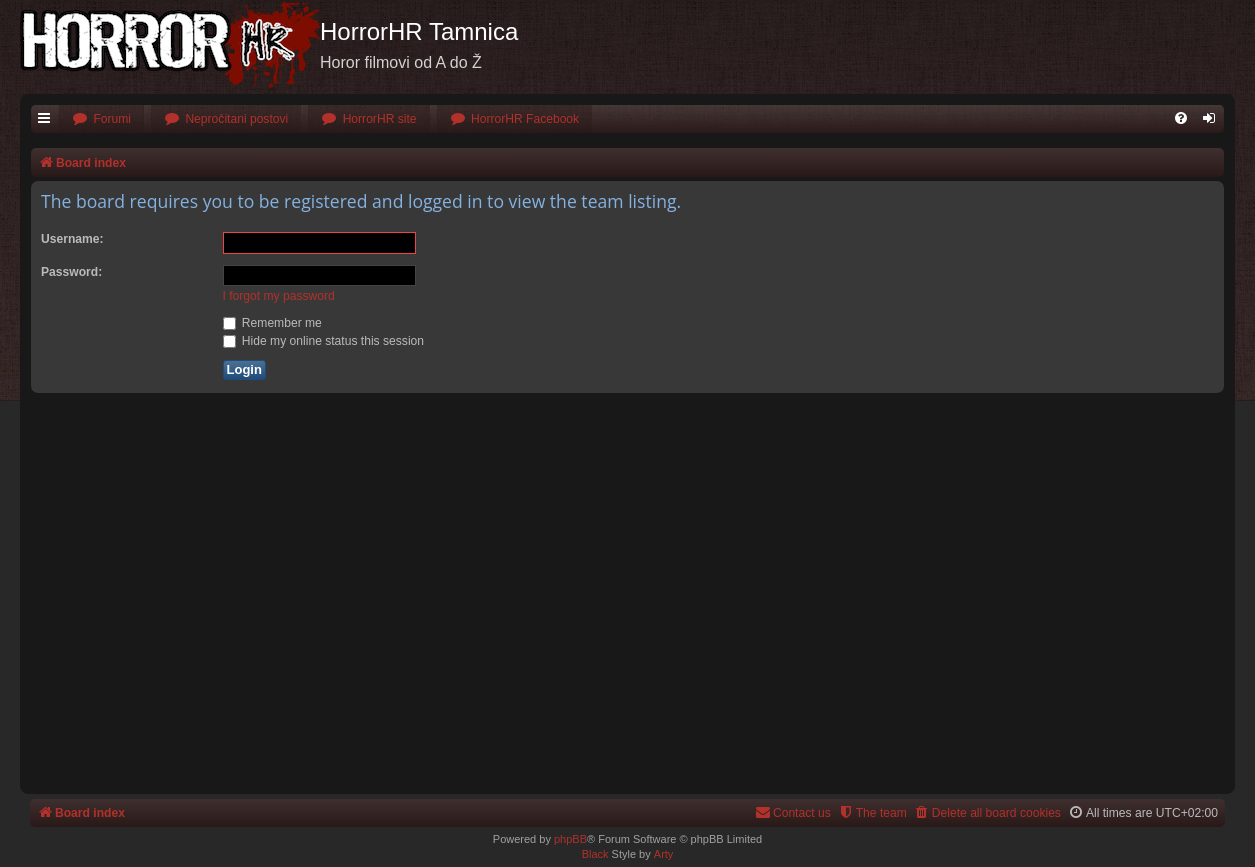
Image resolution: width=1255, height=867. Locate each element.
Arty (664, 854)
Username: (72, 239)
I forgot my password (279, 296)
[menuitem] (101, 119)
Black (595, 854)
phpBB (570, 839)
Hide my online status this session (324, 341)
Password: (71, 272)
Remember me (272, 323)
